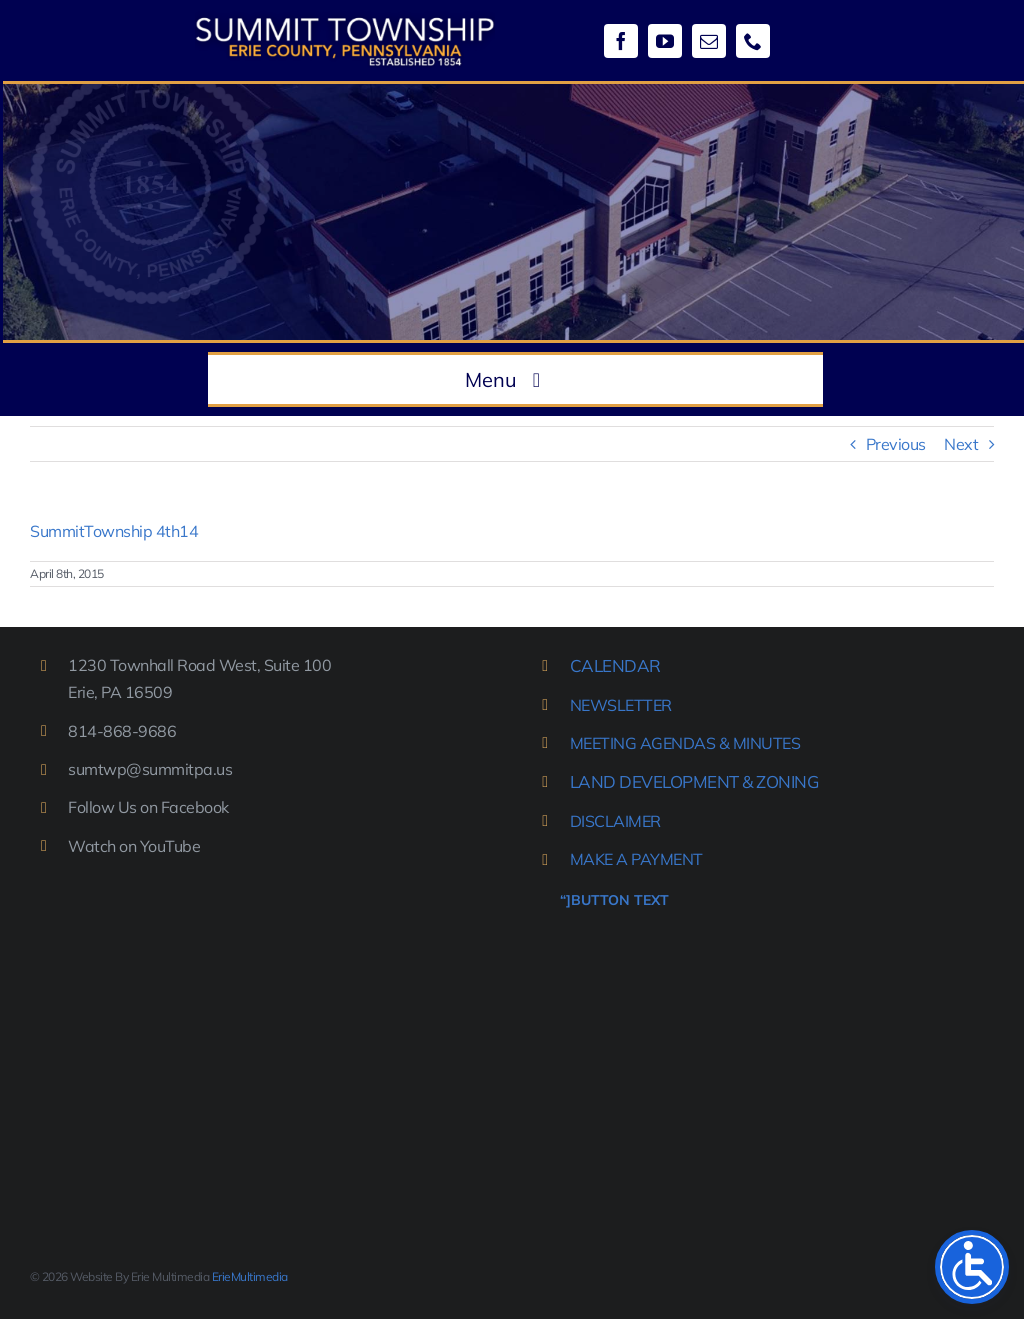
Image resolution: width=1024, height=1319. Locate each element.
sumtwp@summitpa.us (150, 769)
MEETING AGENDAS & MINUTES (685, 743)
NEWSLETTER (621, 705)
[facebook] (621, 41)
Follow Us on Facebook (148, 807)
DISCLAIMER (615, 821)
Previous (896, 444)
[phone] (753, 41)
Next (961, 444)
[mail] (709, 41)
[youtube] (665, 41)
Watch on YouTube (134, 846)
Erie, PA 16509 (120, 692)
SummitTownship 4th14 (114, 531)
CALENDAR (615, 665)
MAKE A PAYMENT (636, 859)
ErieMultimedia (250, 1276)
